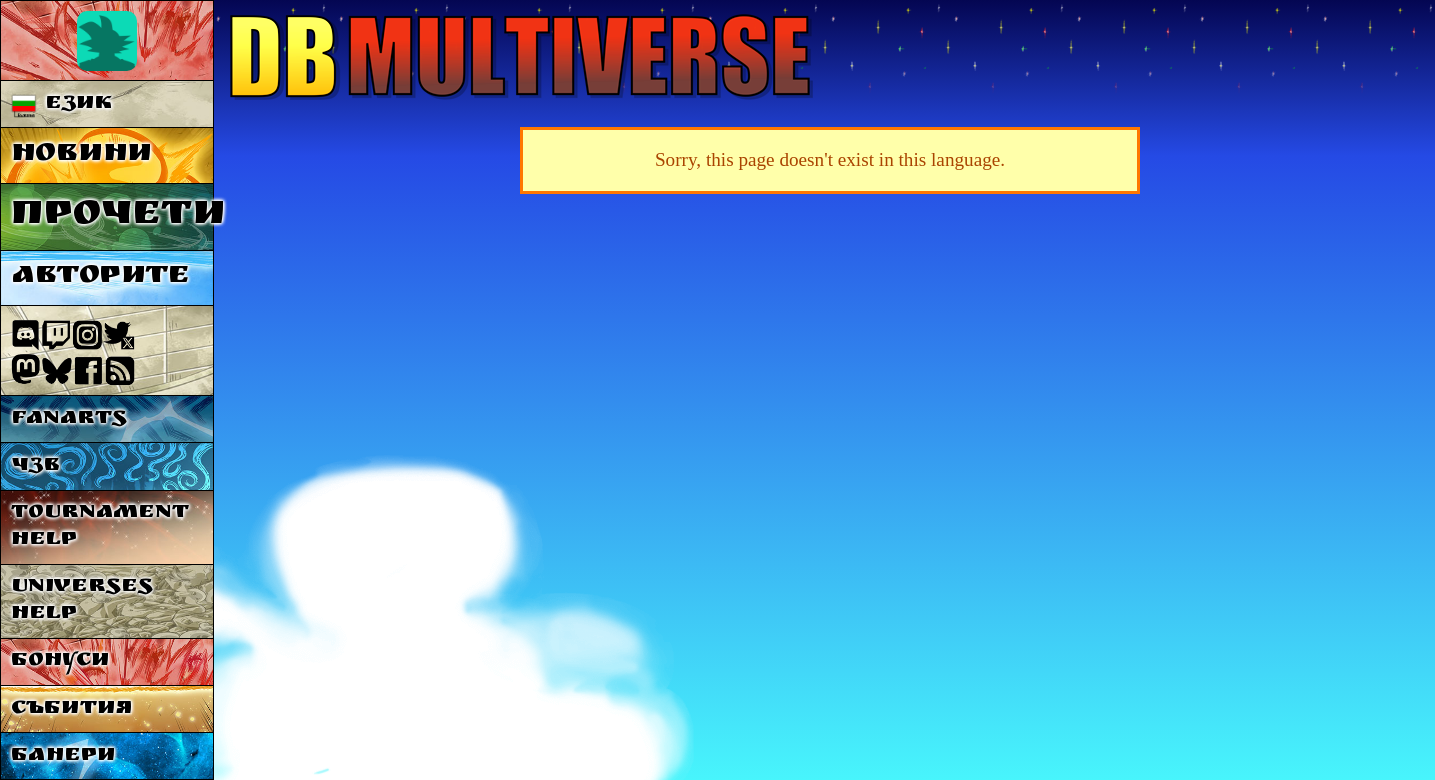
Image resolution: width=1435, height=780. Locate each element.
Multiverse (521, 56)
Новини (81, 155)
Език (62, 104)
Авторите (100, 277)
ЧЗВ (35, 466)
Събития (71, 709)
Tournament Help (100, 527)
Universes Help (82, 601)
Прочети (112, 216)
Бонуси (60, 661)
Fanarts (69, 419)
